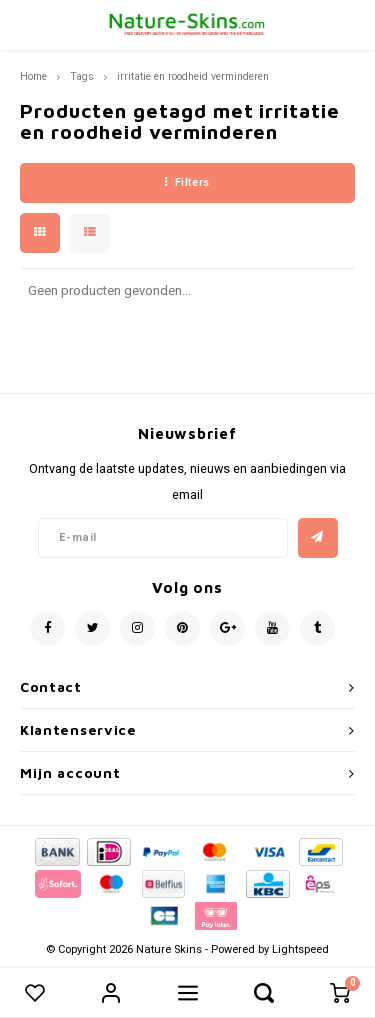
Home (33, 76)
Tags (82, 76)
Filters (187, 182)
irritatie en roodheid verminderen (193, 76)
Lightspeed (300, 949)
